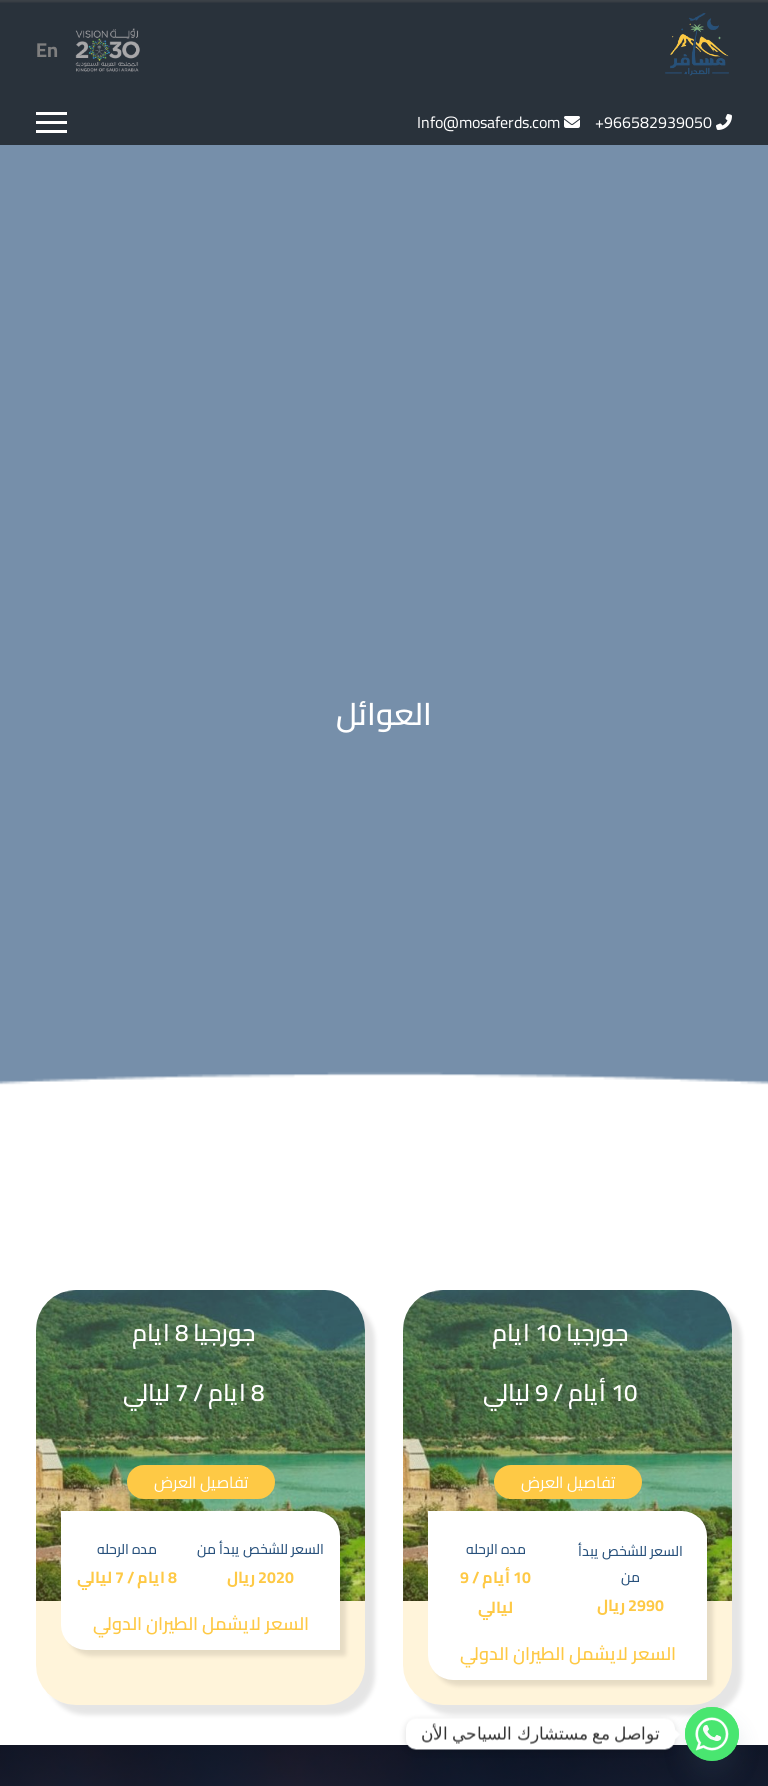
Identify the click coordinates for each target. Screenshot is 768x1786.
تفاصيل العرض (568, 1482)
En (47, 49)
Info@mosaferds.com (488, 122)
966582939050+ (653, 122)
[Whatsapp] (712, 1734)
